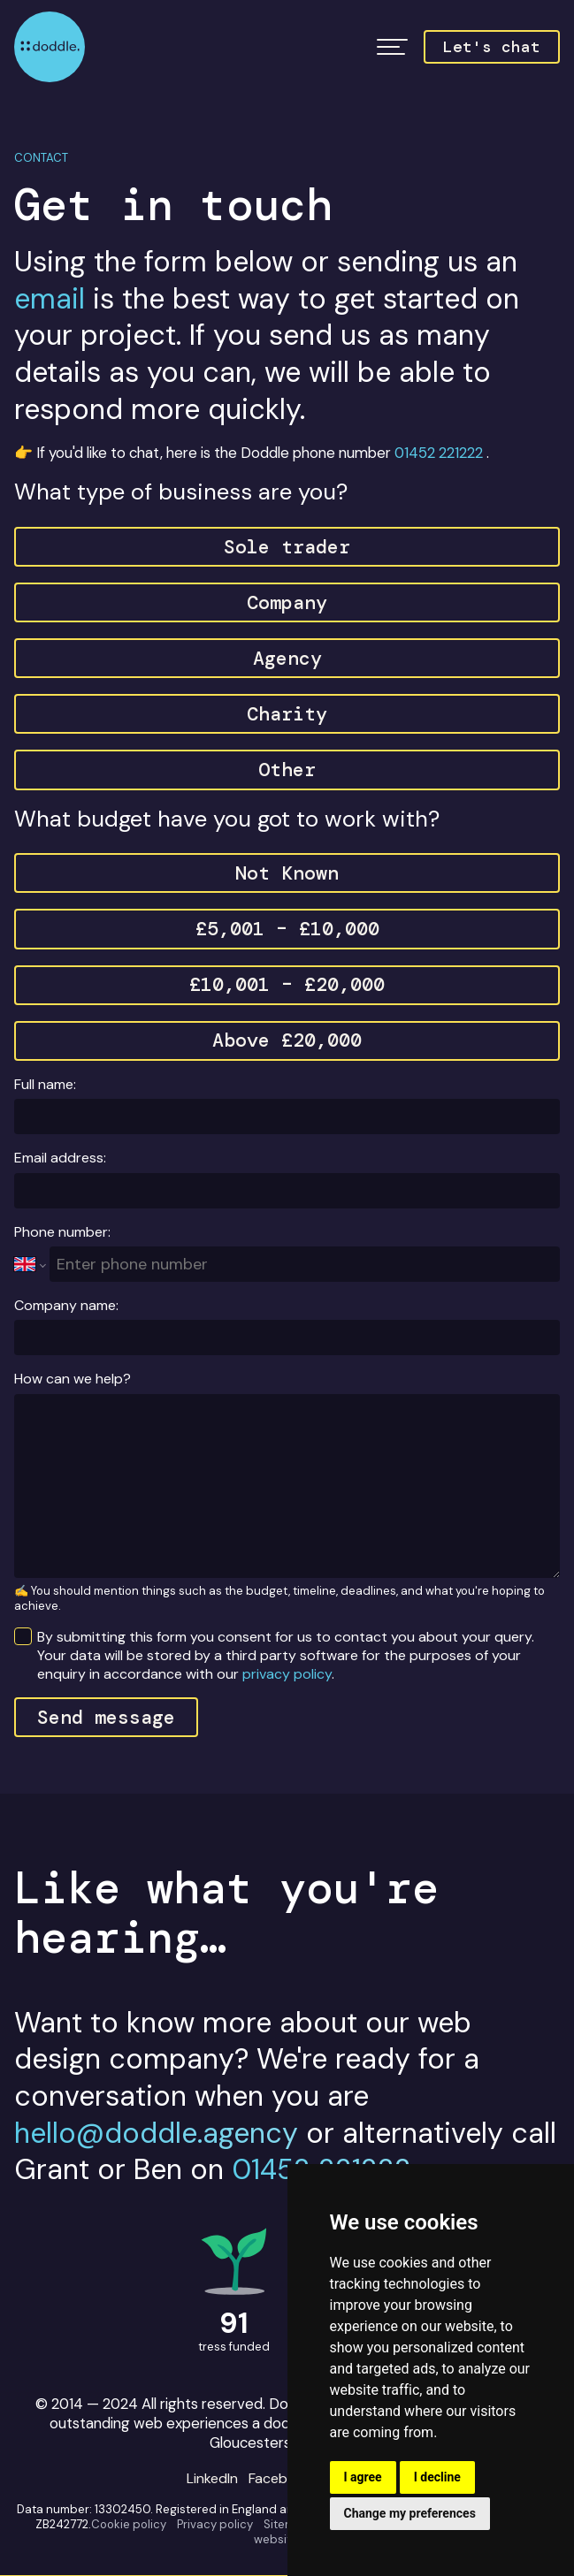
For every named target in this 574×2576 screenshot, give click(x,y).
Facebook (280, 2478)
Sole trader (287, 547)
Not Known (287, 873)
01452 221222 (438, 452)
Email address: (60, 1157)
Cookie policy (128, 2524)
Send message (106, 1717)
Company (287, 602)
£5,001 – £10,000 (287, 928)
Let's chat (491, 46)
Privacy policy (215, 2524)
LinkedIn (212, 2478)
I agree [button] (363, 2477)
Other (287, 769)
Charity (287, 714)
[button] (392, 47)
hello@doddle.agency (156, 2133)
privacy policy (287, 1674)
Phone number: (62, 1232)
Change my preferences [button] (410, 2513)
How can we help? (72, 1378)
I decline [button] (437, 2477)
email (49, 298)
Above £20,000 (287, 1040)
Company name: (66, 1305)
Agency (287, 658)
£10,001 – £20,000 (287, 984)
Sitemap (287, 2524)
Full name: (45, 1084)
